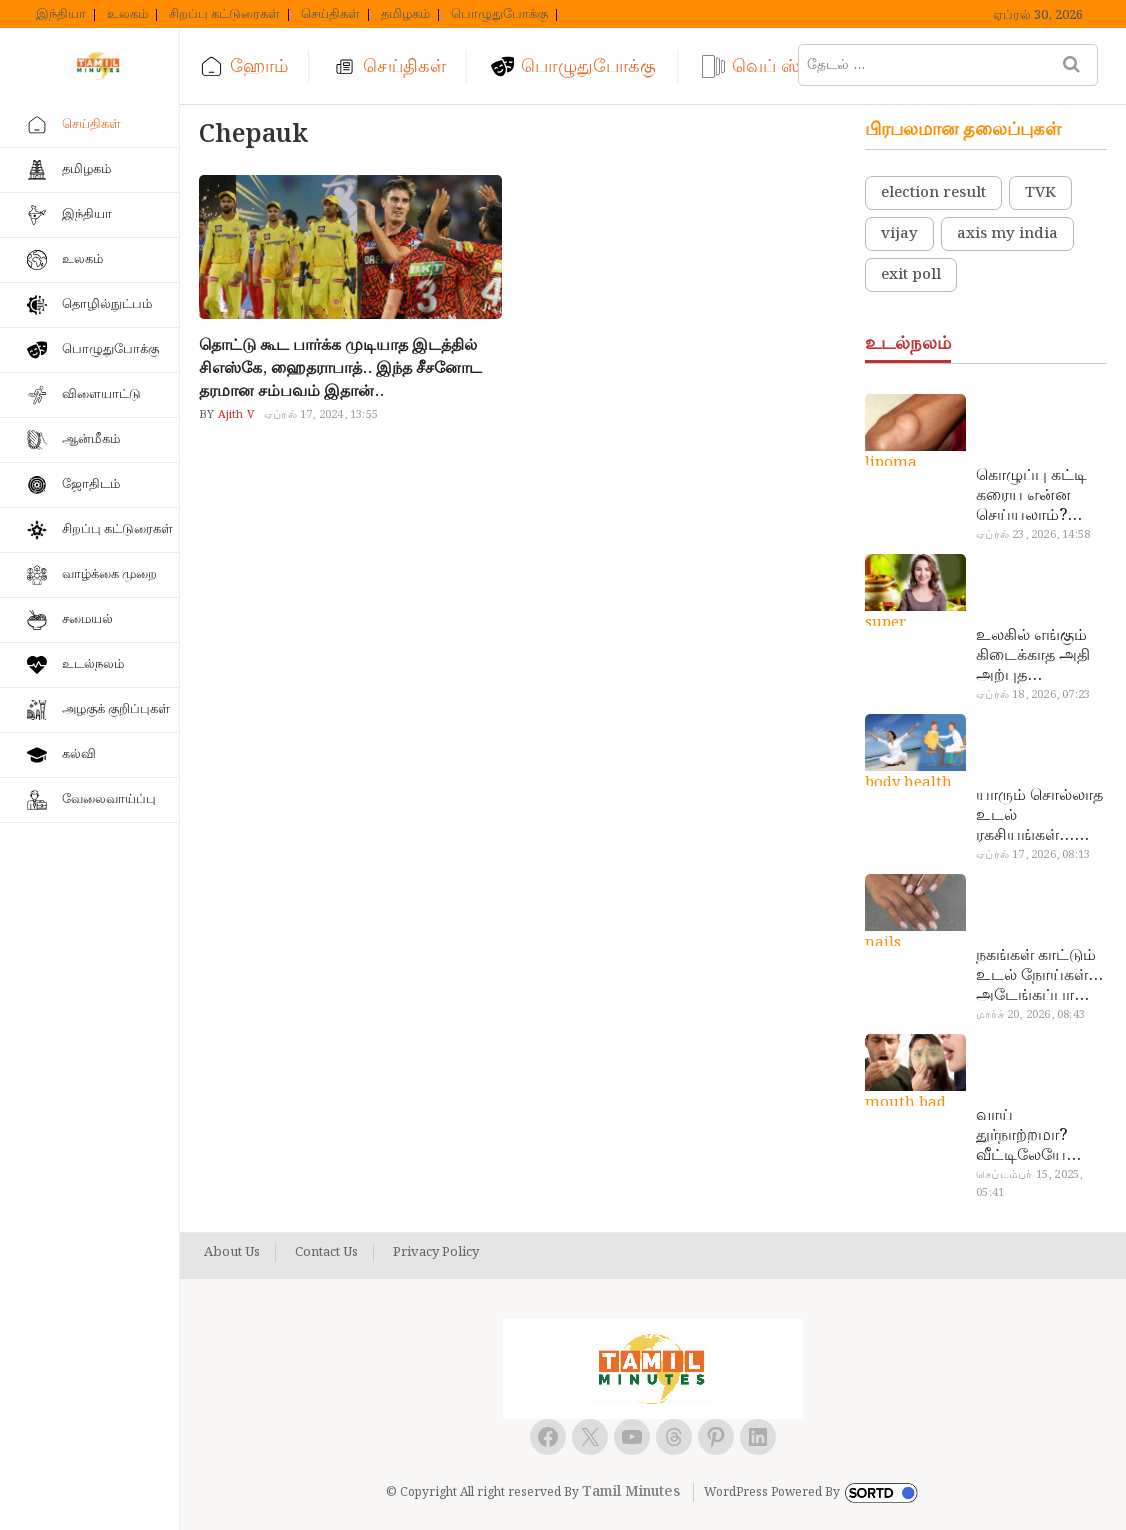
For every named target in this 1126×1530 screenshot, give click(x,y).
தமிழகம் (405, 15)
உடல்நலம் (93, 664)
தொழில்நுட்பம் (107, 304)
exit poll (911, 275)
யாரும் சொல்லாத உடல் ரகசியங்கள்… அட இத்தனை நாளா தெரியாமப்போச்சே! (1039, 816)
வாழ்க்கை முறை (109, 574)
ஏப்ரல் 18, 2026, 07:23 (1033, 695)
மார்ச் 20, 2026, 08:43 (1030, 1015)
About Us (232, 1253)
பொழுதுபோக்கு (499, 15)
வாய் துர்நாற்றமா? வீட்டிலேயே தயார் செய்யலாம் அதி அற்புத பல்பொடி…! (1039, 1136)
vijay (899, 234)
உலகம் (127, 15)
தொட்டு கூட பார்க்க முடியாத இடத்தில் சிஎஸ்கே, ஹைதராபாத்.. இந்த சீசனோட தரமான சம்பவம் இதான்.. (340, 368)
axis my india (1007, 234)
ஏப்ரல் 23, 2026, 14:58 (1033, 535)
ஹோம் (259, 66)
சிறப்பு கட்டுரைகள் (224, 15)
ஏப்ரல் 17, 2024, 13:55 (321, 415)
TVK (1040, 193)
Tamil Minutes (631, 1492)
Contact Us (326, 1253)
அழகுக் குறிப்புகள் (116, 709)
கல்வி (79, 754)
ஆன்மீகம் (91, 439)
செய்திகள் (330, 15)
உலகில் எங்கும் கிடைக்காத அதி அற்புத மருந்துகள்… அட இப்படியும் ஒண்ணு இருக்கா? (1039, 656)
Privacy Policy (436, 1253)
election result (933, 193)
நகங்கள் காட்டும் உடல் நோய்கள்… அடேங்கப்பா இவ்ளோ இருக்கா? (1039, 976)
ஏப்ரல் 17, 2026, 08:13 (1033, 855)
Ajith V (234, 415)
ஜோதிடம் (91, 484)
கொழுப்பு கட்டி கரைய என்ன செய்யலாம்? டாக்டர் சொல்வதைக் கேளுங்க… (1031, 496)
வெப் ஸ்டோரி (791, 66)
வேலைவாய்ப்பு (109, 799)
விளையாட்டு (101, 394)
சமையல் (87, 619)
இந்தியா (61, 15)
